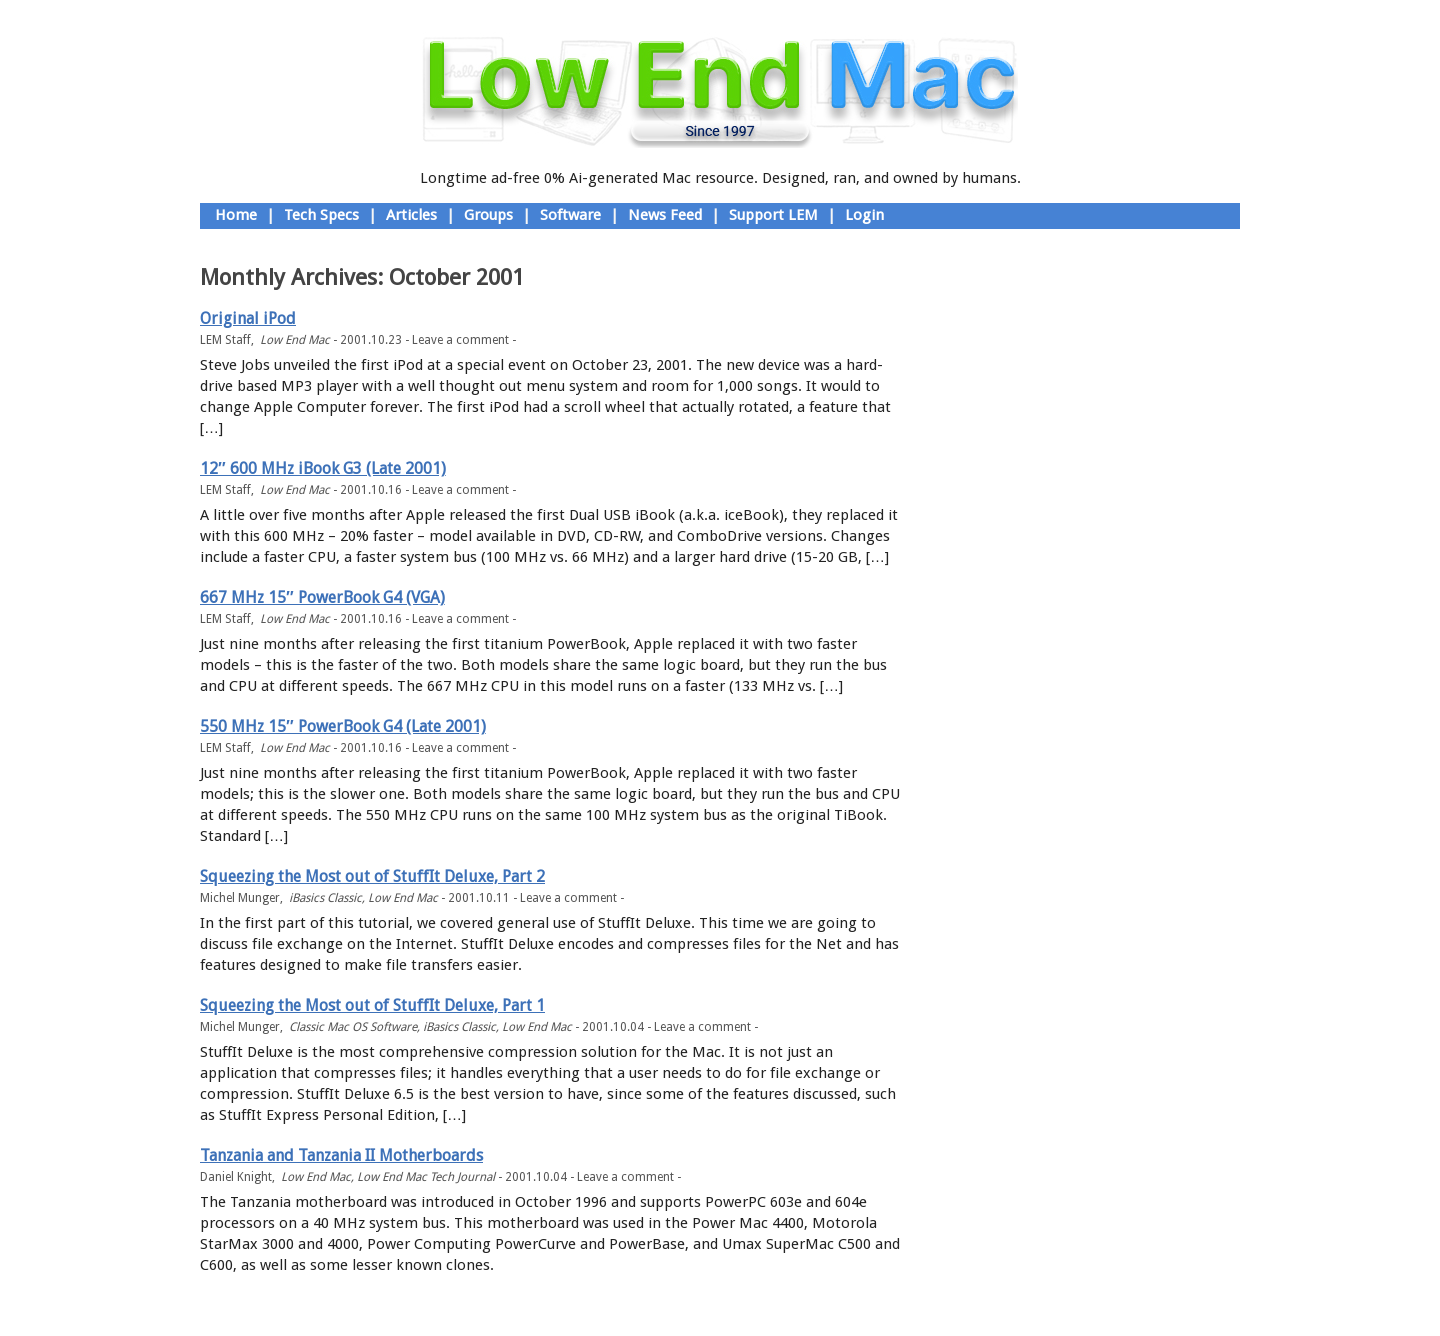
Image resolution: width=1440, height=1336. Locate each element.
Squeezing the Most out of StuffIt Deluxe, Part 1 (372, 1005)
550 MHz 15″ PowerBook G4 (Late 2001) (343, 726)
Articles (411, 215)
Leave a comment (460, 340)
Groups (488, 215)
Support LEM (773, 215)
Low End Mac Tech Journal (426, 1177)
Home (236, 215)
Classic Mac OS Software (353, 1027)
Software (570, 215)
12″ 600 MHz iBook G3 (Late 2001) (323, 468)
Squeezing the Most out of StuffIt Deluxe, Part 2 (372, 876)
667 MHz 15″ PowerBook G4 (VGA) (322, 597)
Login (864, 215)
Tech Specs (321, 215)
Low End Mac (295, 340)
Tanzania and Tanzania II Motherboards (341, 1155)
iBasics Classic (325, 898)
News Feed (665, 215)
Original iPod (248, 318)
